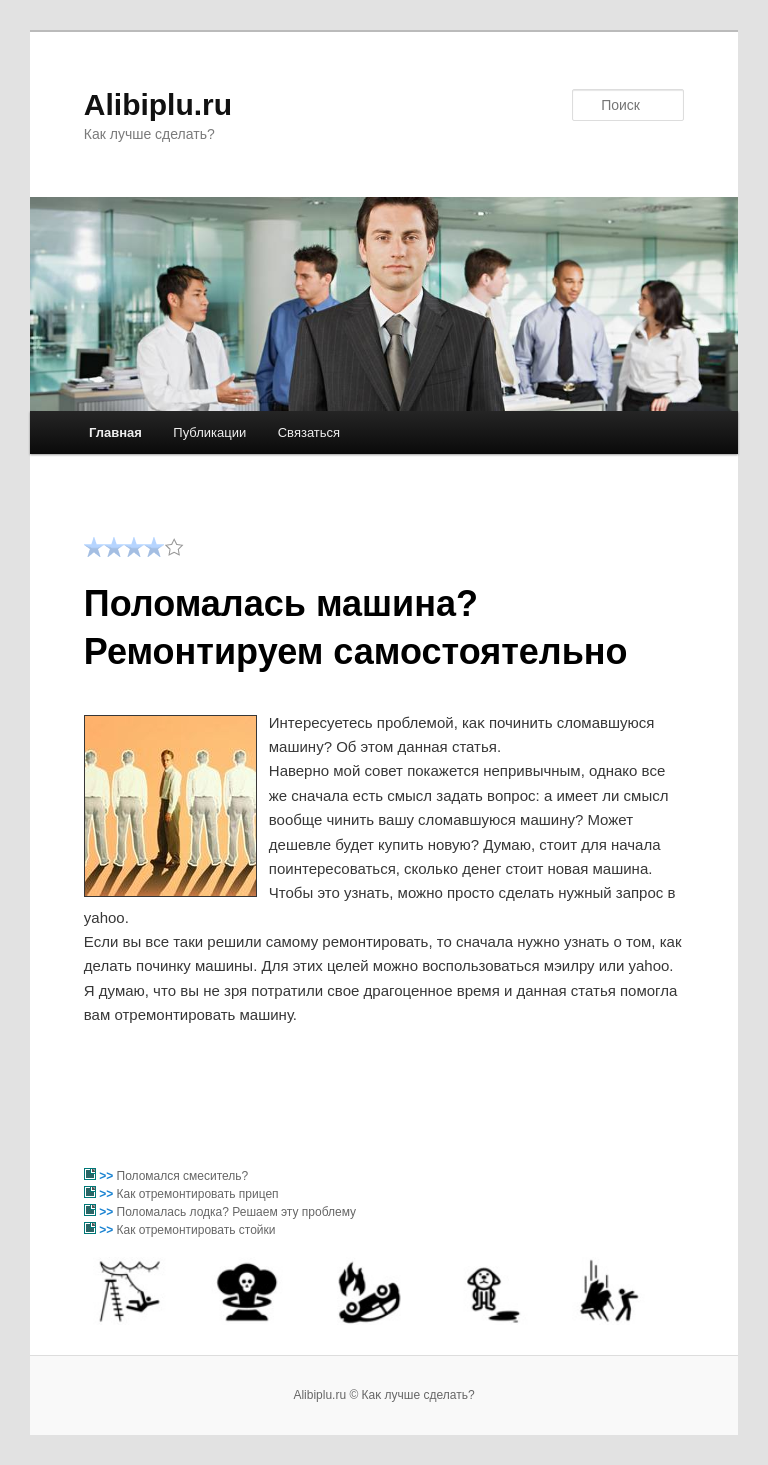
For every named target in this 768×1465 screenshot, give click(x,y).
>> (107, 1176)
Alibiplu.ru (158, 104)
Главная (115, 432)
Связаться (309, 432)
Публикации (209, 432)
